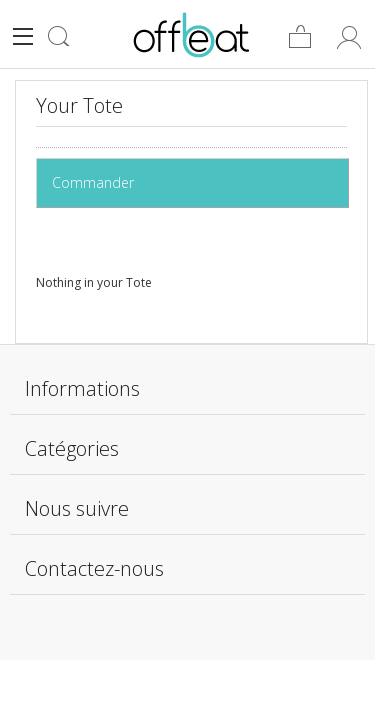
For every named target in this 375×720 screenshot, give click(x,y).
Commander (97, 182)
